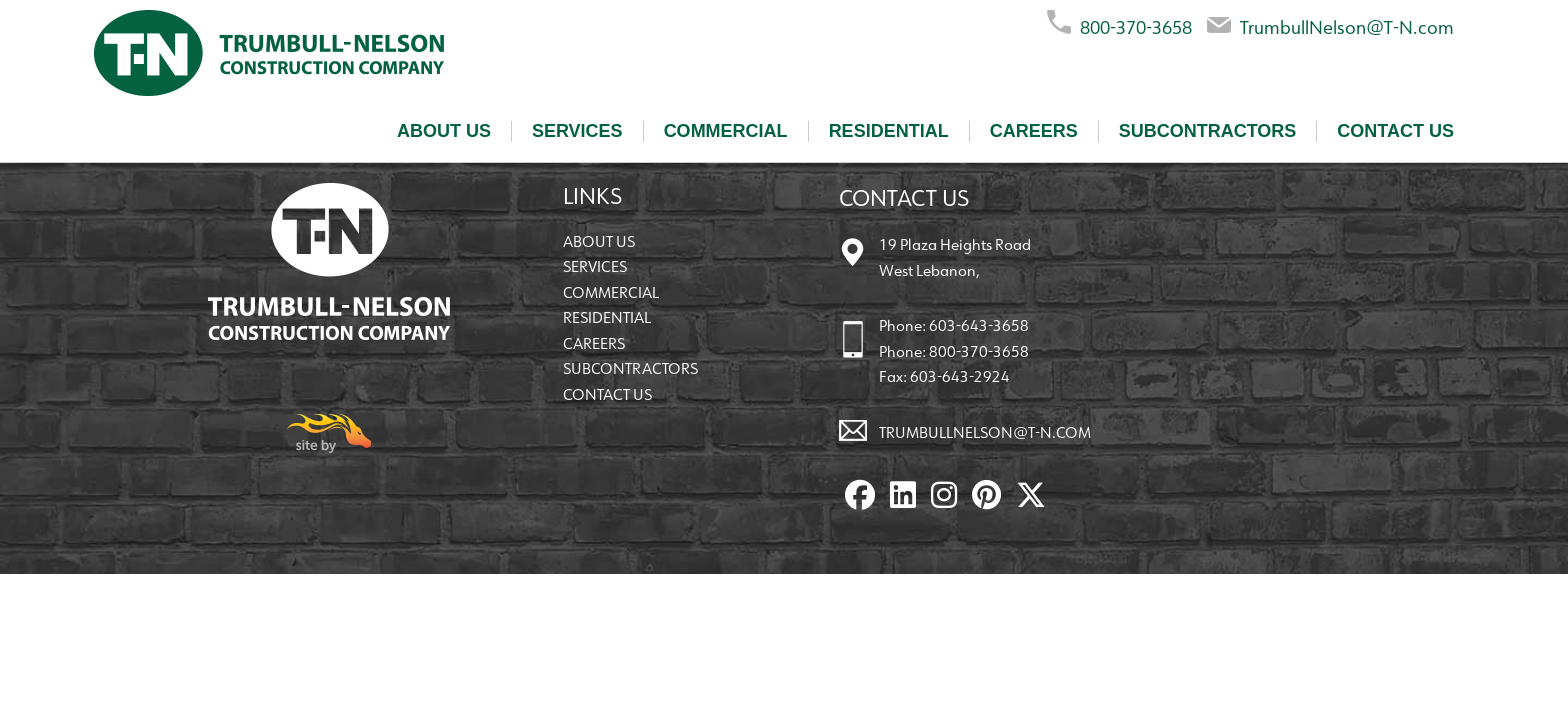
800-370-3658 (1119, 23)
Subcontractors (1208, 131)
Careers (1034, 131)
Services (577, 131)
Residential (889, 131)
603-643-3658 (979, 325)
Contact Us (1395, 131)
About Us (444, 131)
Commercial (726, 131)
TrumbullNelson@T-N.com (1330, 23)
